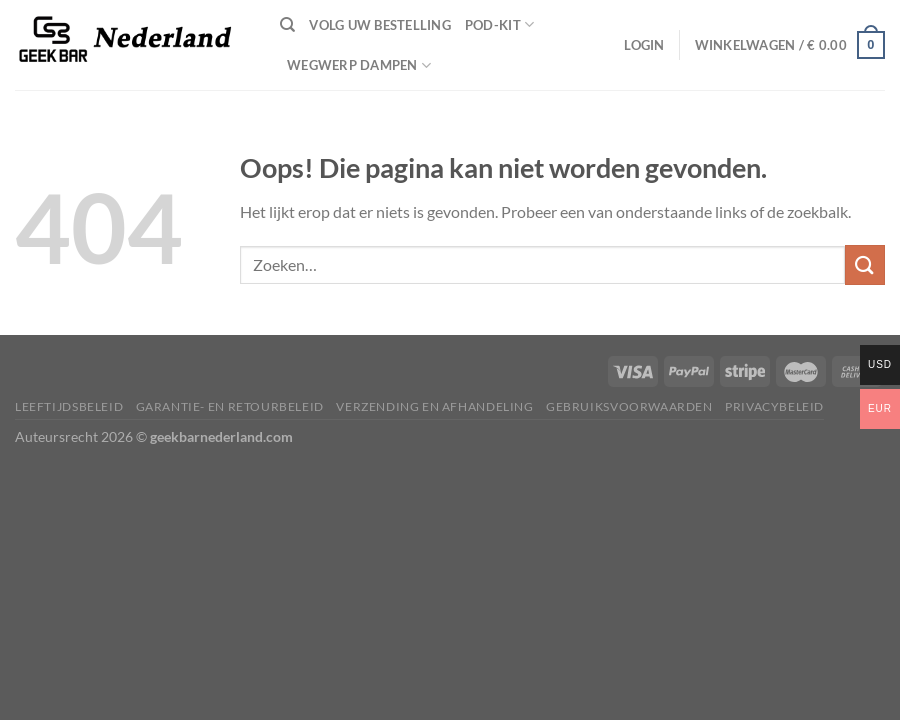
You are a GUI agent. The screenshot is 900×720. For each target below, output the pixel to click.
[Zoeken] (287, 25)
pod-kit (499, 24)
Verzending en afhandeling (434, 406)
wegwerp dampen (359, 65)
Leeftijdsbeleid (69, 406)
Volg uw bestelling (380, 25)
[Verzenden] (865, 264)
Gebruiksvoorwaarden (629, 406)
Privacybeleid (774, 406)
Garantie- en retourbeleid (230, 406)
